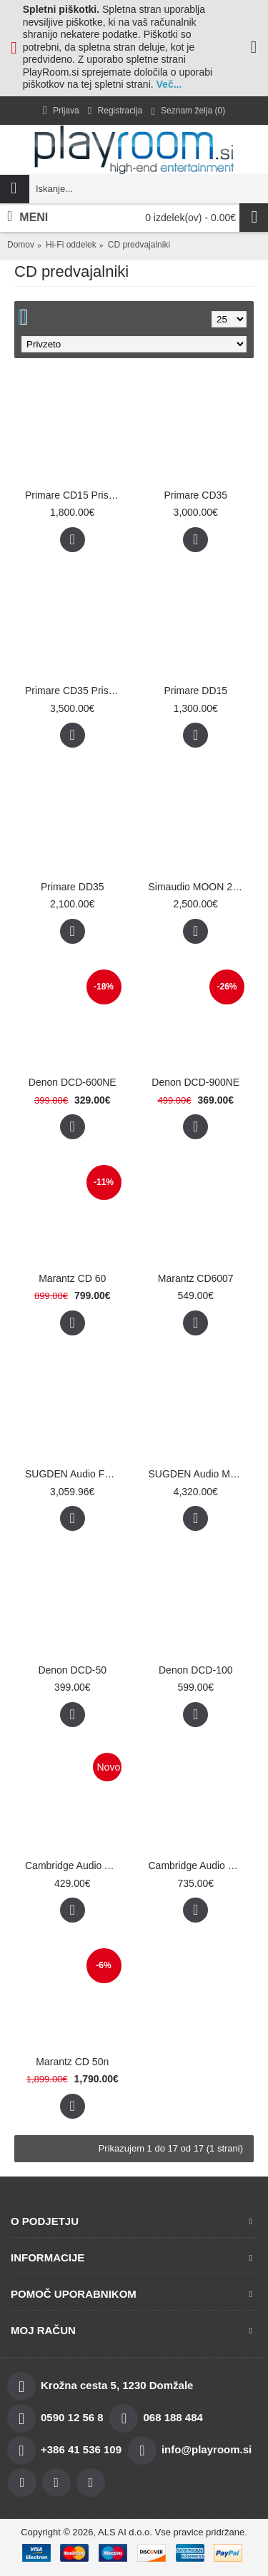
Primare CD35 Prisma (73, 690)
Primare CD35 (195, 495)
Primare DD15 (195, 690)
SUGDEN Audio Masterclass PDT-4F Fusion (199, 1474)
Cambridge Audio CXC (199, 1865)
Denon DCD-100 (196, 1670)
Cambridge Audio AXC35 (75, 1865)
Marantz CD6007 (196, 1278)
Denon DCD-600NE (72, 1082)
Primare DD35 (72, 886)
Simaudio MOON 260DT (199, 886)
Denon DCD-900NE (195, 1082)
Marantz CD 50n (72, 2061)
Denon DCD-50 (72, 1670)
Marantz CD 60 (72, 1278)
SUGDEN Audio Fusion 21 (75, 1474)
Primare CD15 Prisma (73, 495)
